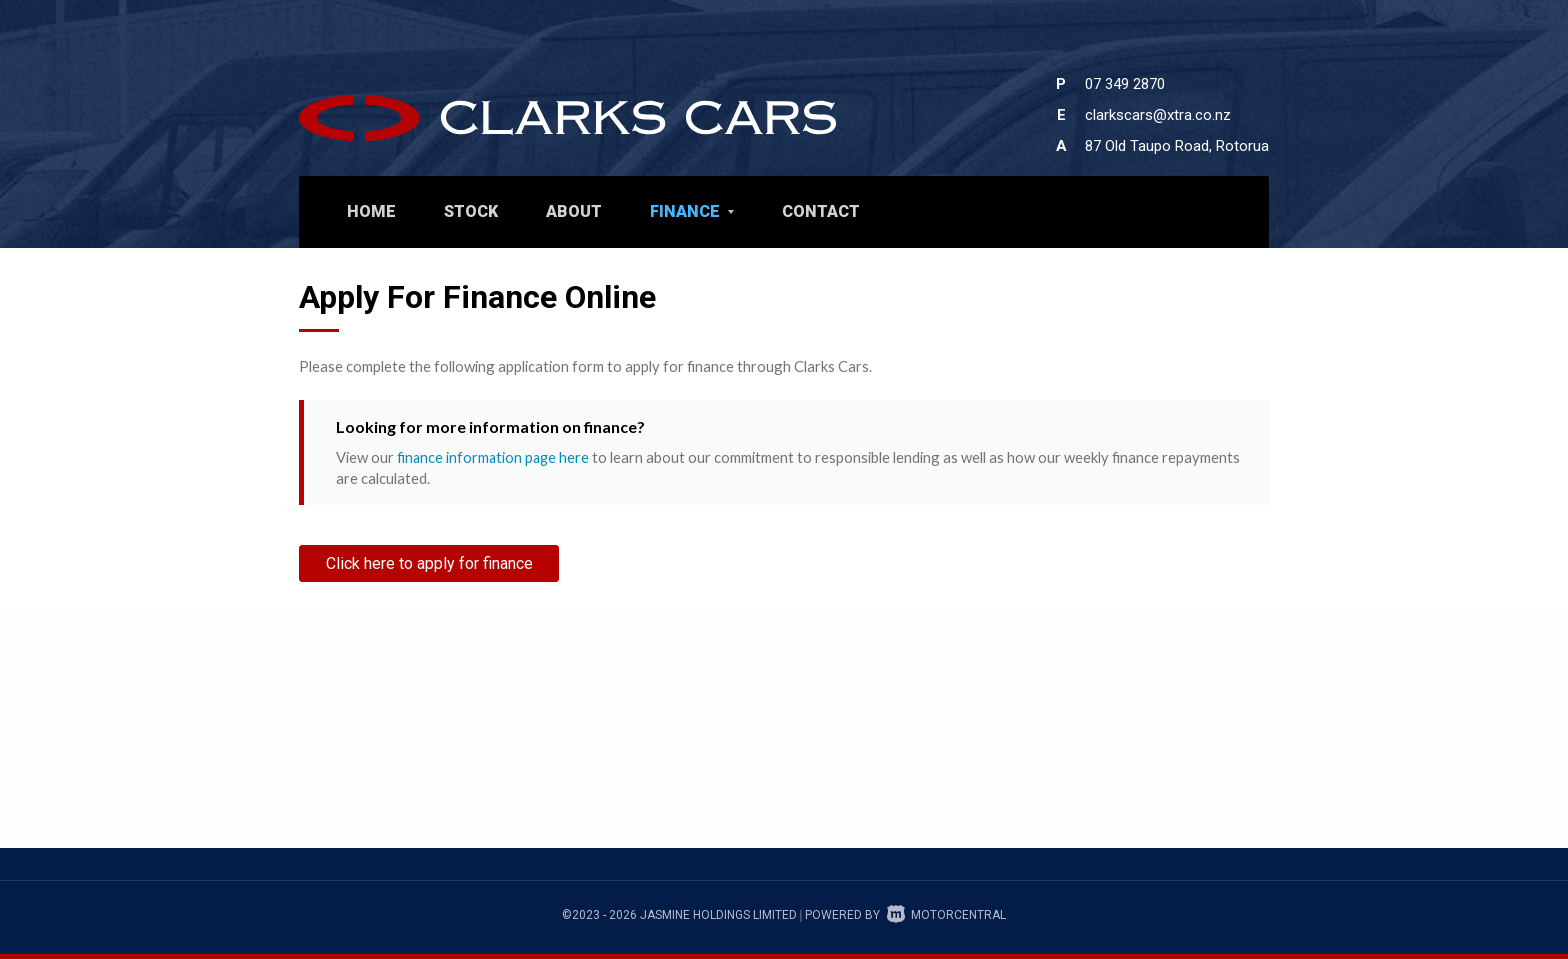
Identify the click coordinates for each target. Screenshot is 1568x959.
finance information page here (495, 457)
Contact (821, 211)
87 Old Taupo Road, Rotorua (1177, 146)
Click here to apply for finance (429, 562)
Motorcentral (946, 915)
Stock (471, 211)
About (574, 211)
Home (371, 211)
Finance (692, 211)
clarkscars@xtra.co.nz (1158, 115)
